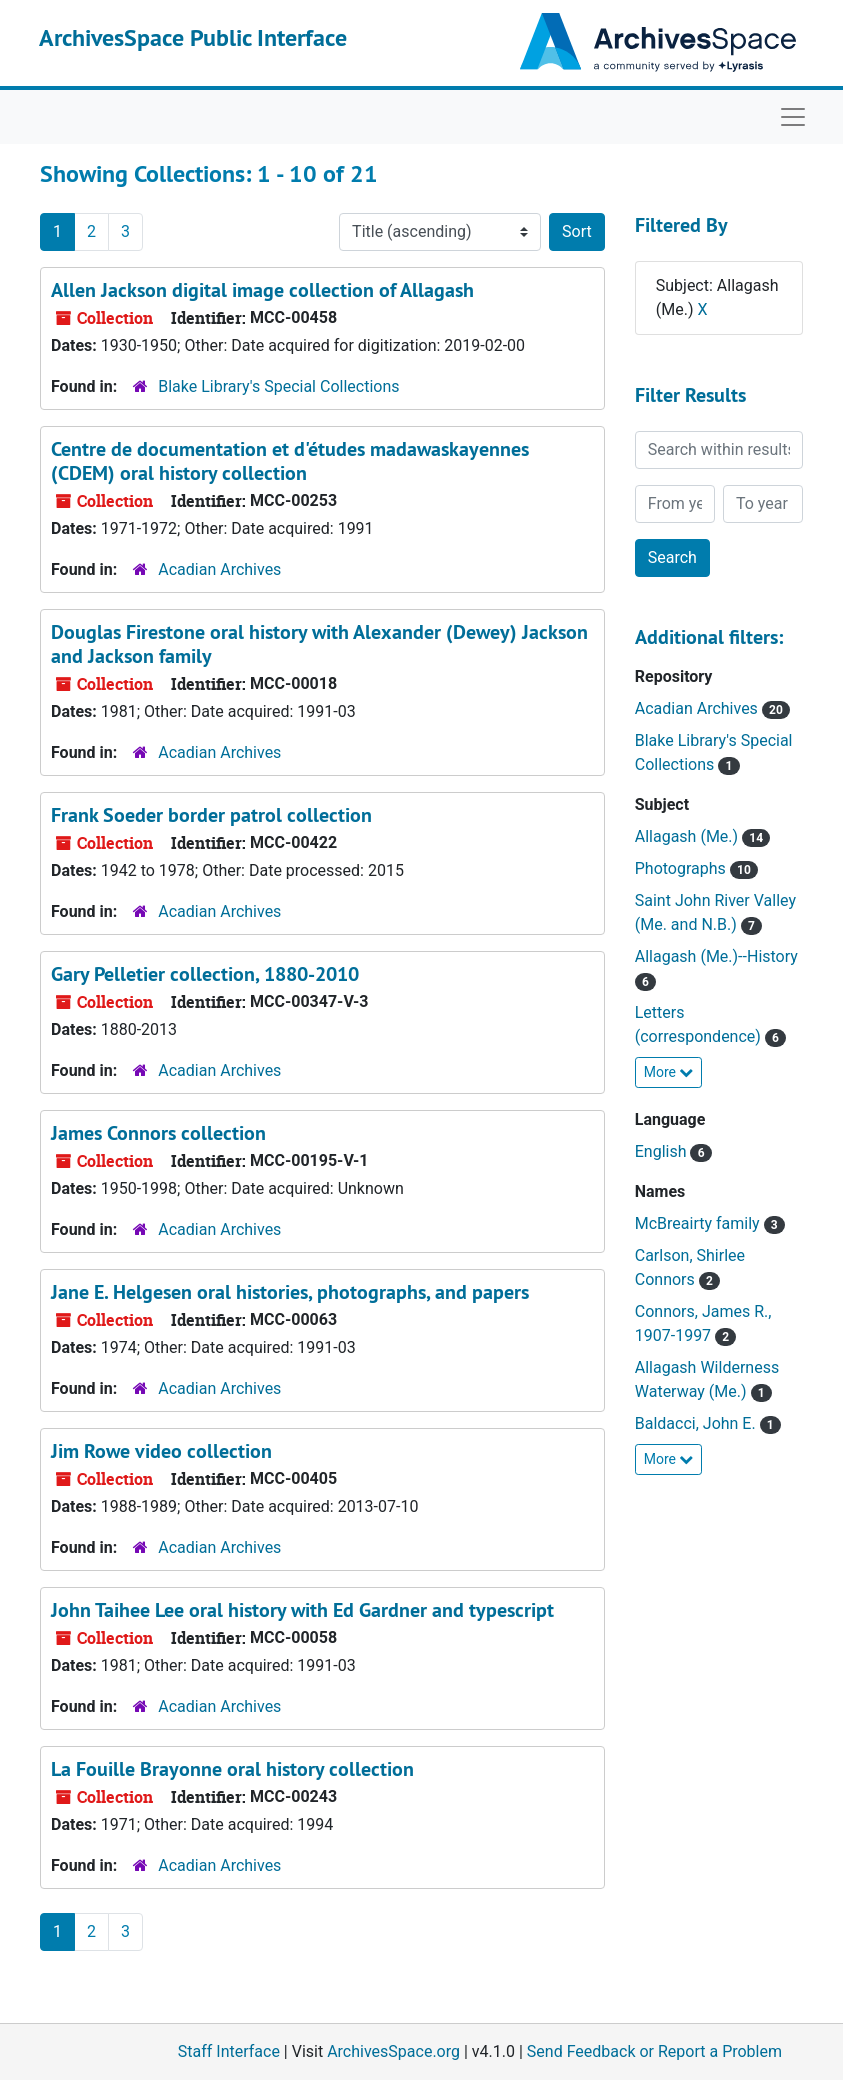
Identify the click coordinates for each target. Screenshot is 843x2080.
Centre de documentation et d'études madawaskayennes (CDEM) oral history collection (290, 461)
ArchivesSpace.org (393, 2051)
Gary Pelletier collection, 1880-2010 (205, 974)
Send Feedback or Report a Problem (654, 2051)
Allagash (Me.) (688, 836)
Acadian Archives (219, 569)
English (663, 1151)
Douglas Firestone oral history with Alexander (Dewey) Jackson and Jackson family (319, 644)
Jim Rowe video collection (161, 1451)
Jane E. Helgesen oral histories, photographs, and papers (290, 1292)
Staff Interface (229, 2051)
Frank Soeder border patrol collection (211, 815)
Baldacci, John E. (697, 1423)
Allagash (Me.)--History (716, 956)
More (669, 1072)
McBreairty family (699, 1223)
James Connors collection (158, 1133)
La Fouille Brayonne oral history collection (232, 1769)
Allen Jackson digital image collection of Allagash (262, 290)
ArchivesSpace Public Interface (193, 37)
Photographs (682, 868)
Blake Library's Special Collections (278, 386)
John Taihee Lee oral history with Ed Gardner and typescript (302, 1610)
